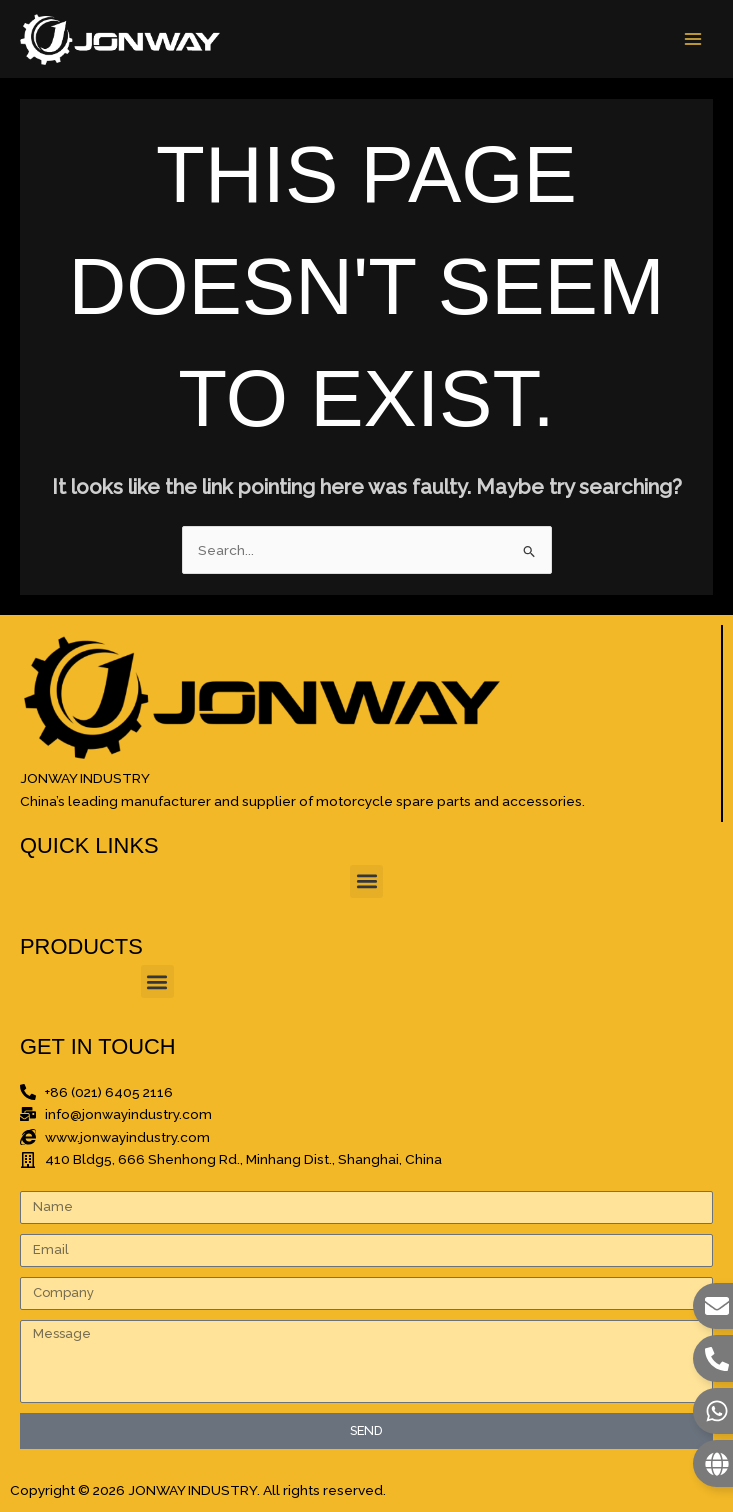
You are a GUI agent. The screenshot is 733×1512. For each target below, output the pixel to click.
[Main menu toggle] (693, 39)
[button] (366, 881)
